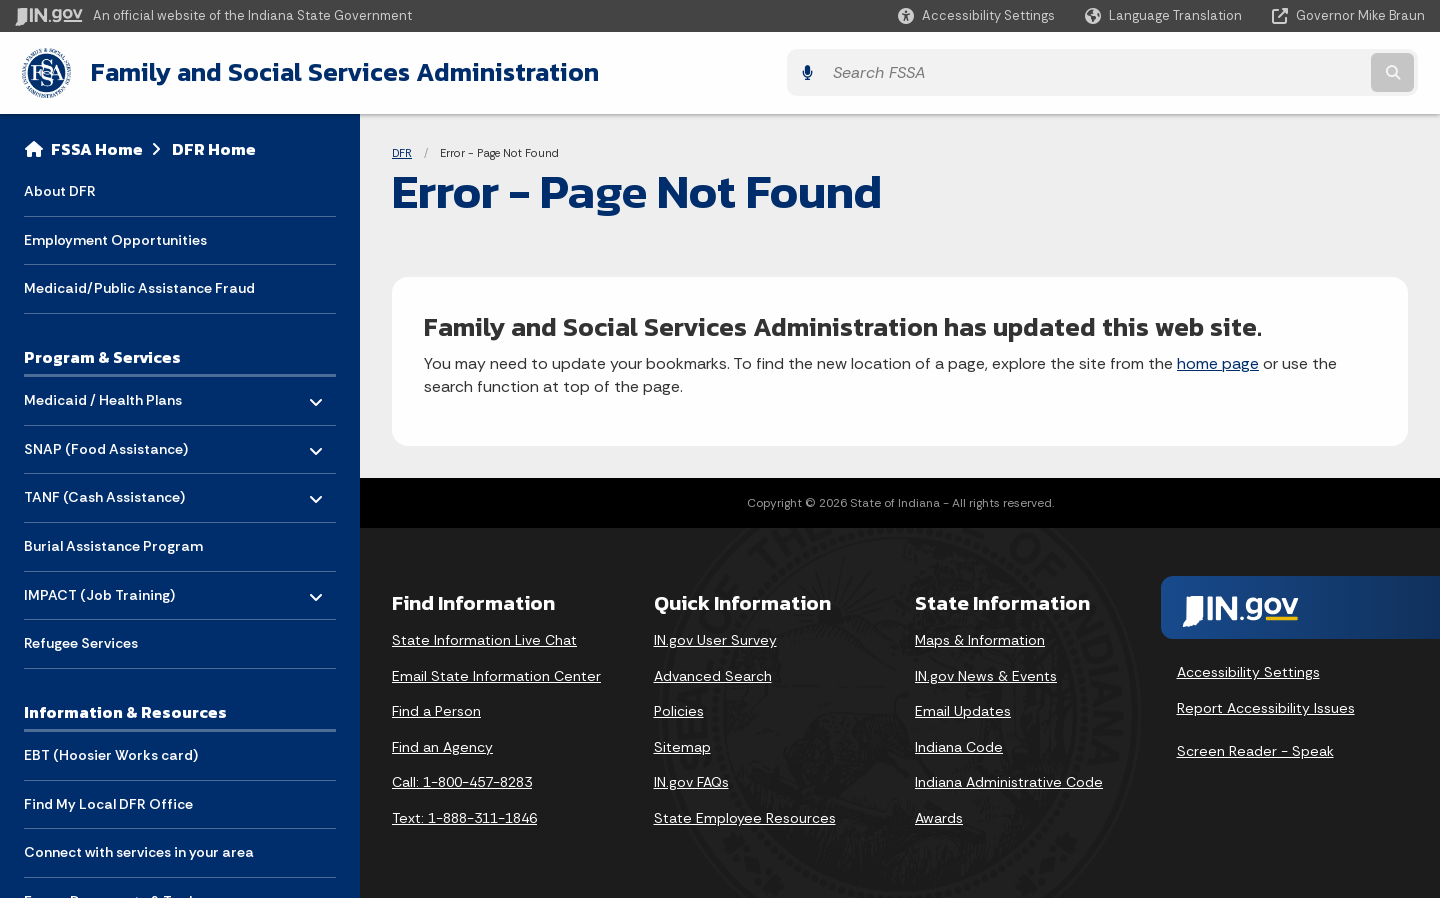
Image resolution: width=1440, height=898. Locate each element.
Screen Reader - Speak (1255, 749)
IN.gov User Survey (715, 637)
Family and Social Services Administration (336, 71)
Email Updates (963, 709)
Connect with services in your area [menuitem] (139, 850)
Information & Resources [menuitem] (125, 709)
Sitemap (682, 744)
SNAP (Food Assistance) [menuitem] (106, 441)
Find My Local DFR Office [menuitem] (108, 801)
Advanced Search (713, 673)
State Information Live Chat (484, 637)
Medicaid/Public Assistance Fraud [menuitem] (139, 286)
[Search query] (1252, 71)
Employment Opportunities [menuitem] (115, 237)
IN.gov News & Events (986, 673)
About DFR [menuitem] (60, 188)
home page (1218, 361)
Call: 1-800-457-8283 (462, 780)
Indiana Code (959, 744)
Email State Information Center (496, 673)
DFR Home (214, 146)
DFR (402, 150)
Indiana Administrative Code (1009, 780)
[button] (976, 15)
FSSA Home (97, 146)
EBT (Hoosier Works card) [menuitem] (111, 753)
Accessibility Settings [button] (1248, 670)
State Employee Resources (745, 815)
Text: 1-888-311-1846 (464, 815)
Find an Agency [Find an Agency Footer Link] (442, 744)
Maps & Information (980, 637)
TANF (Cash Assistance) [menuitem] (104, 489)
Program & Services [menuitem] (102, 354)
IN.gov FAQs (691, 780)
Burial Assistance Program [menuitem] (113, 543)
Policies (679, 709)
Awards (939, 815)
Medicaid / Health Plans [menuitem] (103, 392)
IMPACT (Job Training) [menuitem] (99, 587)
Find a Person (436, 709)
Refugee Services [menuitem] (81, 641)
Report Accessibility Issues (1266, 705)
